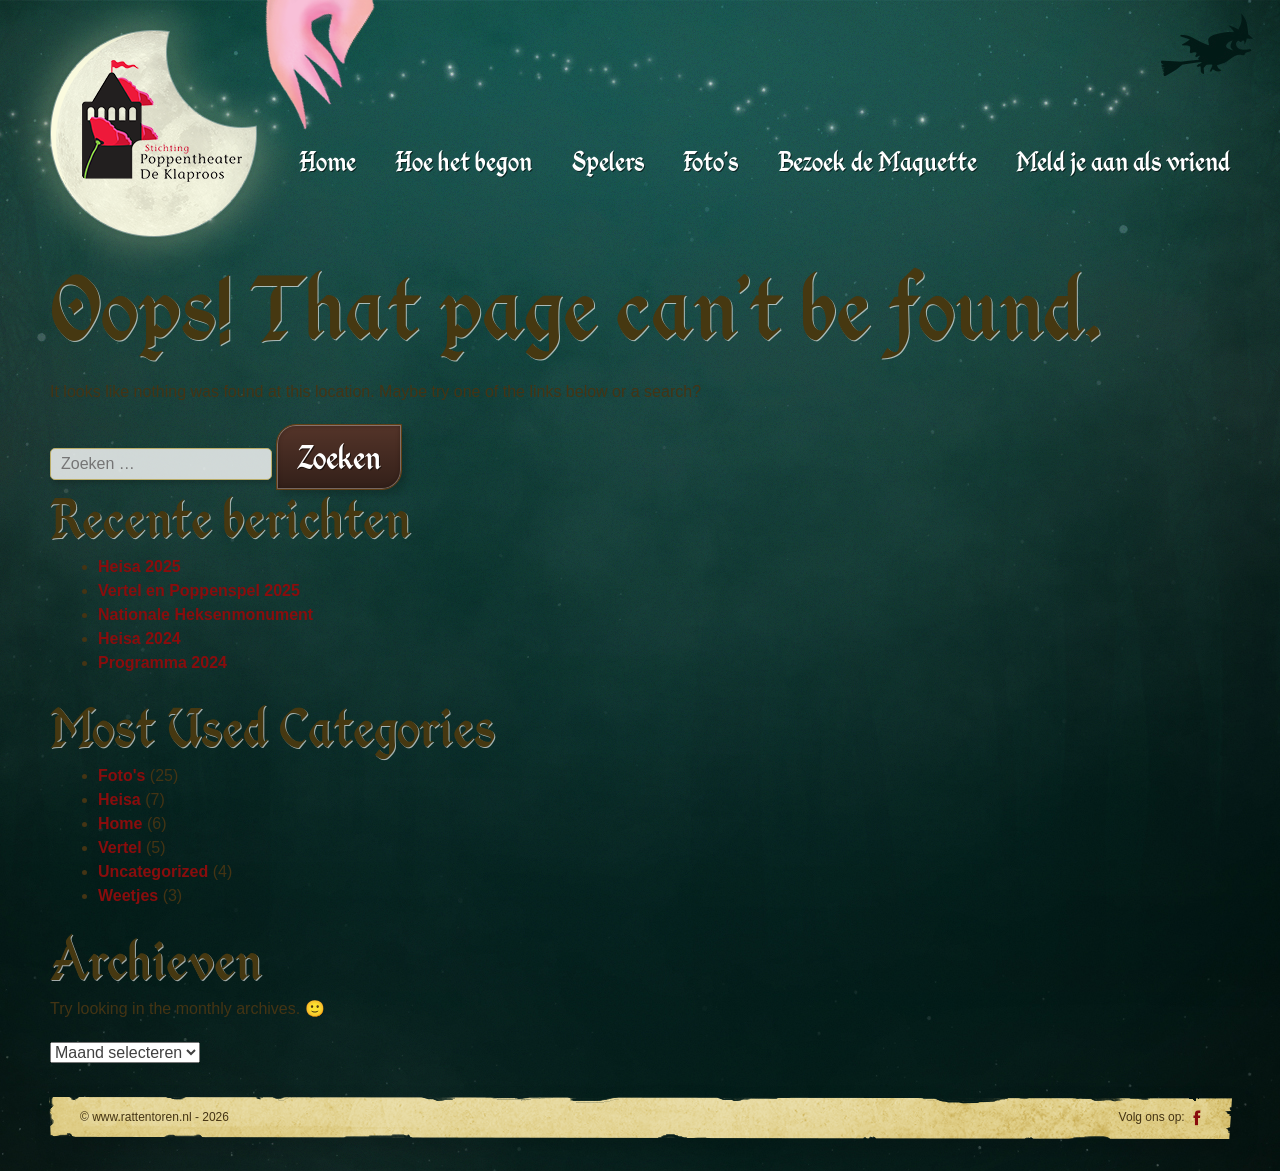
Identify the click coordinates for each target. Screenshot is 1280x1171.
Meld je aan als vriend (1123, 162)
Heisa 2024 (139, 638)
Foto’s (710, 162)
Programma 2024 (162, 662)
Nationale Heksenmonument (205, 614)
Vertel (120, 847)
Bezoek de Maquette (877, 162)
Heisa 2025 (139, 566)
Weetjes (128, 895)
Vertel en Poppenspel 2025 (199, 590)
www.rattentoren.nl (162, 121)
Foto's (121, 775)
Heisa (119, 799)
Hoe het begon (463, 162)
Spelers (608, 162)
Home (327, 162)
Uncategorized (153, 871)
